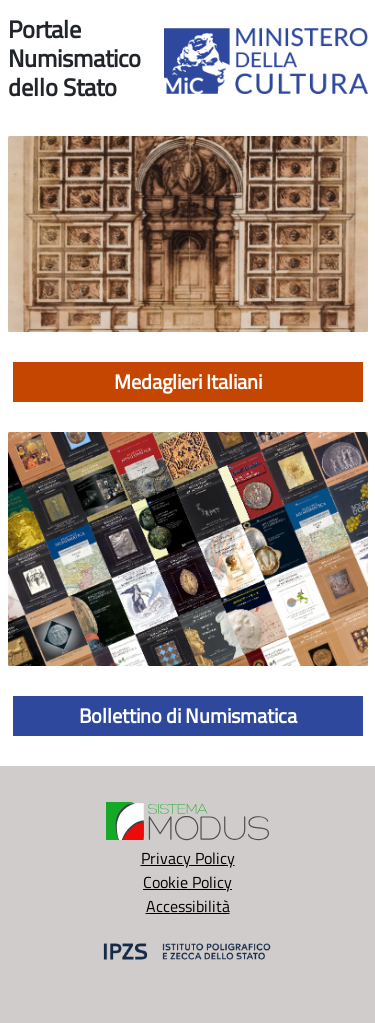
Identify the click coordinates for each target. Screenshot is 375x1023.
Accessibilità (188, 906)
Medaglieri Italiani (188, 381)
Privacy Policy (188, 858)
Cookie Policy (187, 882)
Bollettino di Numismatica (188, 715)
